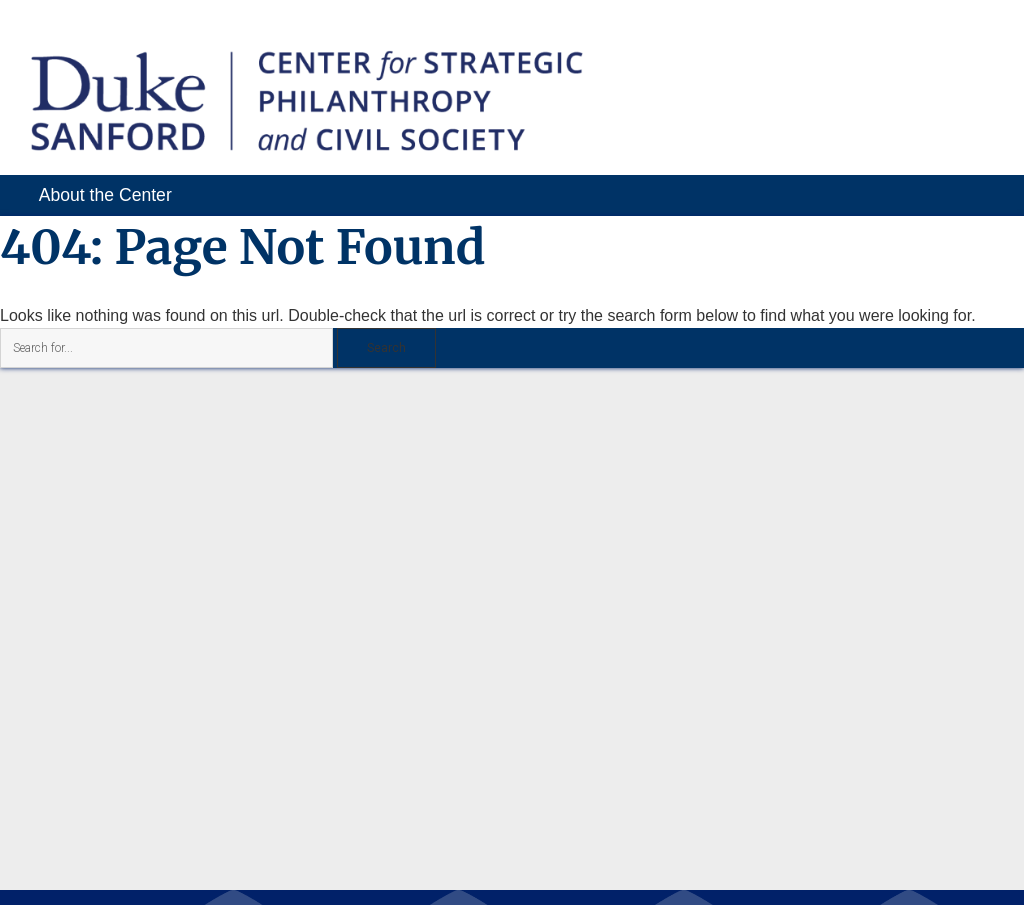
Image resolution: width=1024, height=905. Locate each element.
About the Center (105, 195)
